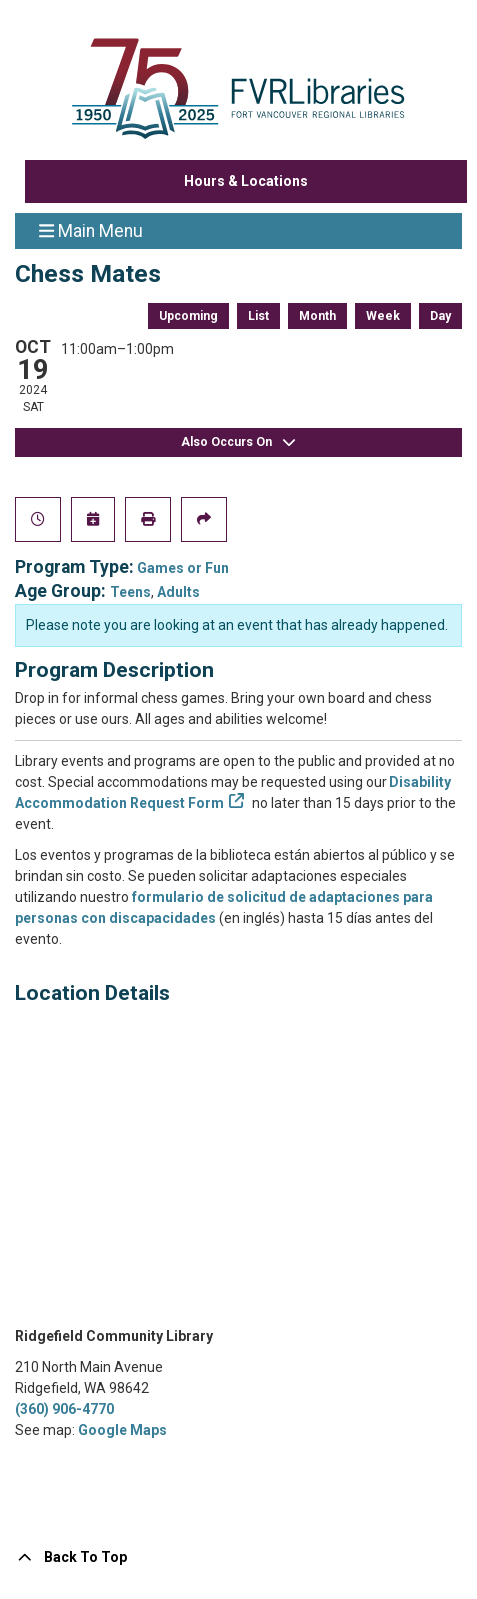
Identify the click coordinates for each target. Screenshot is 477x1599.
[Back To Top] (238, 1557)
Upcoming (188, 316)
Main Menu (91, 230)
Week (383, 316)
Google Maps (122, 1430)
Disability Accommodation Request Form (233, 792)
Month (317, 316)
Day (440, 316)
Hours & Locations (246, 181)
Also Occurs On (239, 442)
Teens (130, 592)
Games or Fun (183, 568)
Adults (178, 592)
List (258, 316)
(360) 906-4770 (64, 1409)
